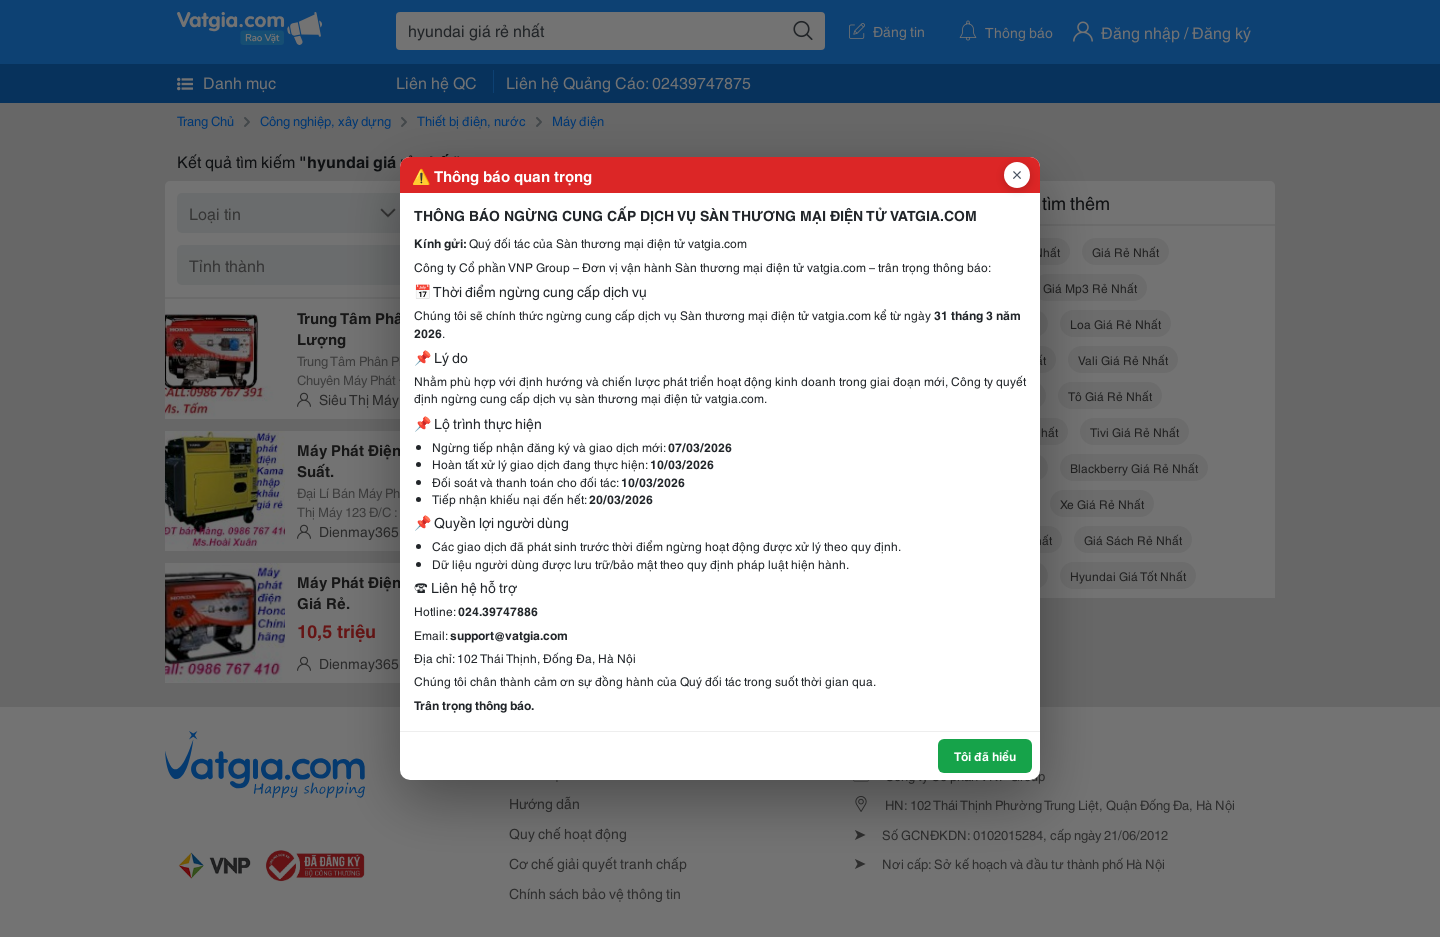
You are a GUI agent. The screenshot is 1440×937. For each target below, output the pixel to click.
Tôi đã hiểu (985, 755)
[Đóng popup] (1017, 175)
